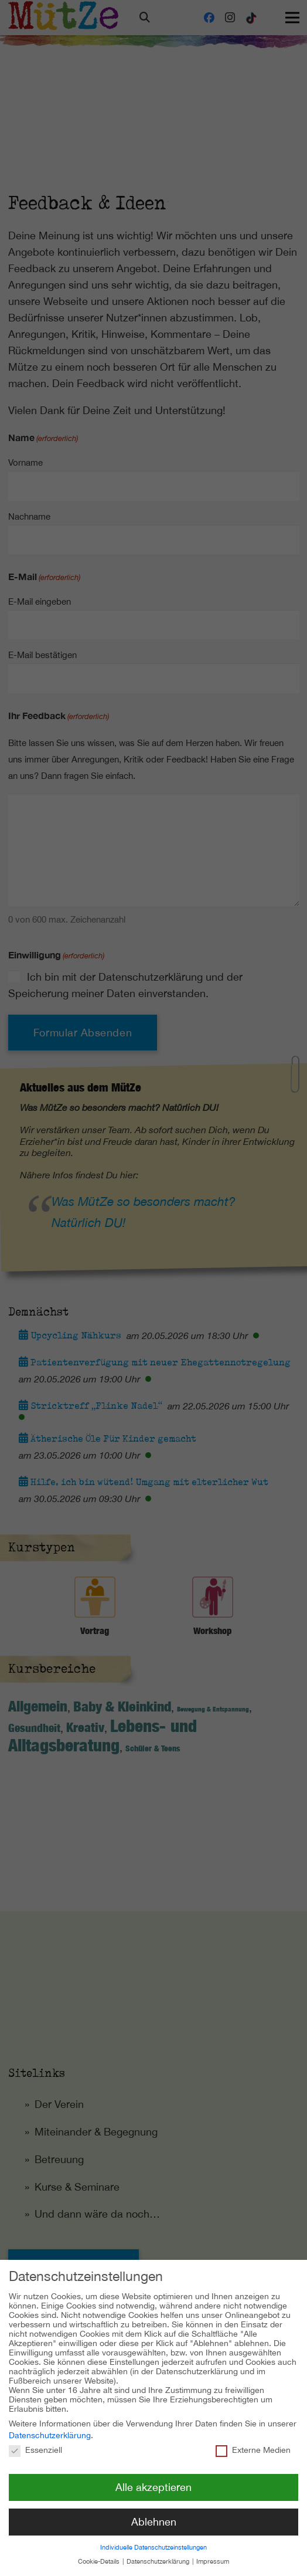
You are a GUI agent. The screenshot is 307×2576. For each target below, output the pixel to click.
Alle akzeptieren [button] (153, 2476)
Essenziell (35, 2439)
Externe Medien (253, 2439)
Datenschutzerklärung (50, 2424)
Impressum (212, 2550)
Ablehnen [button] (153, 2511)
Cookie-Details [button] (99, 2550)
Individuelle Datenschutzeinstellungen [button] (153, 2536)
